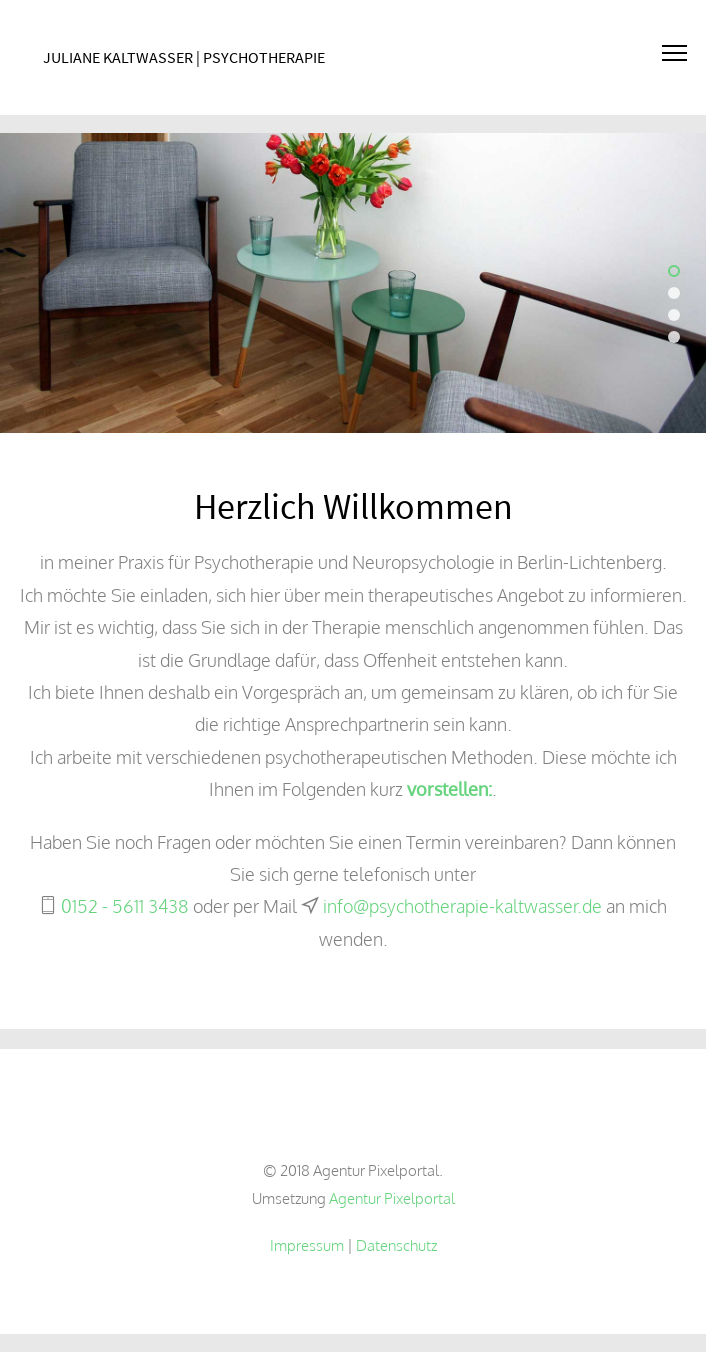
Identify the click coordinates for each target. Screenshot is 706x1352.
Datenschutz (396, 1245)
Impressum (307, 1245)
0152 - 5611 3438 (125, 906)
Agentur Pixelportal (392, 1198)
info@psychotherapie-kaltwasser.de (462, 906)
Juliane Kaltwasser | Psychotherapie (184, 57)
